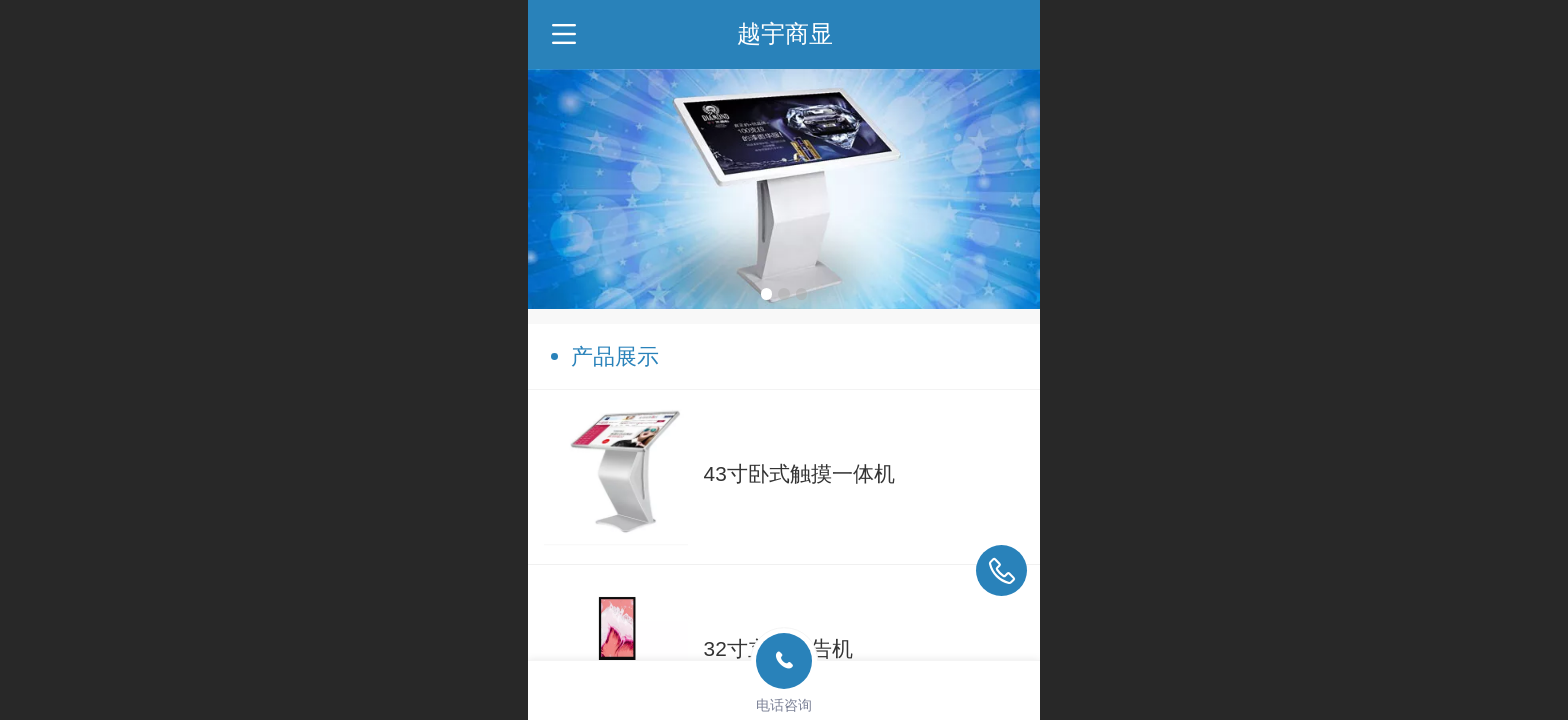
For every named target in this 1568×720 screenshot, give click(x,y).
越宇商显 (785, 33)
